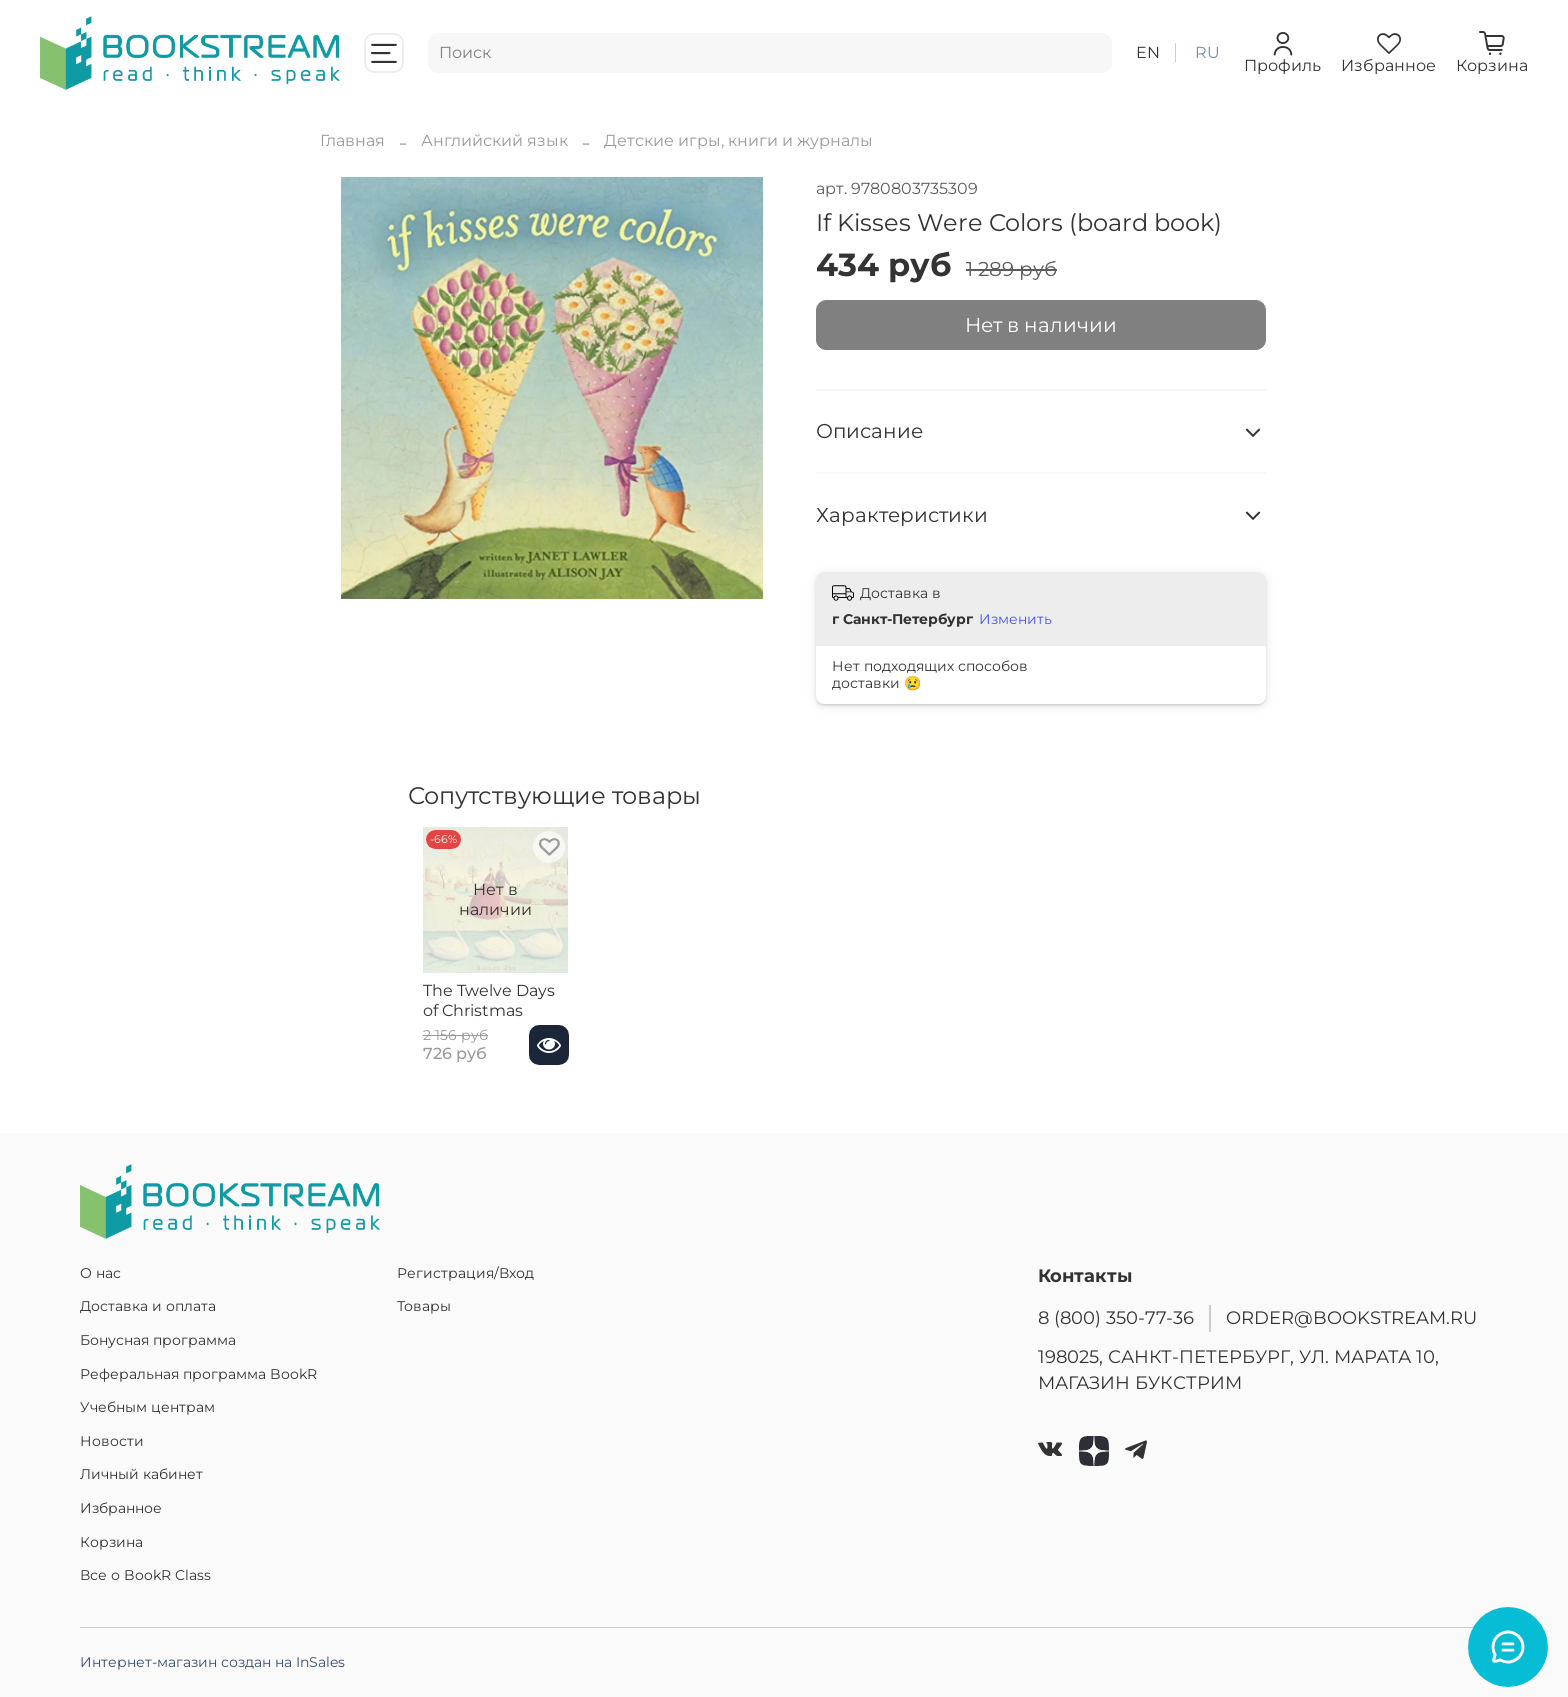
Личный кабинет (141, 1474)
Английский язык (494, 140)
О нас (100, 1273)
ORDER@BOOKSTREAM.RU (1351, 1317)
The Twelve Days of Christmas (483, 1020)
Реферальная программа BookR (198, 1374)
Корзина (111, 1542)
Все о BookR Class (145, 1575)
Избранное (121, 1508)
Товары (424, 1306)
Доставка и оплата (148, 1306)
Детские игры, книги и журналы (738, 140)
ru (1207, 52)
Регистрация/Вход (465, 1273)
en (1148, 52)
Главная (352, 140)
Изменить (1015, 619)
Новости (112, 1441)
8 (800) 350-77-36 (1116, 1317)
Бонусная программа (158, 1340)
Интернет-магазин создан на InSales (212, 1662)
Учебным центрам (147, 1407)
